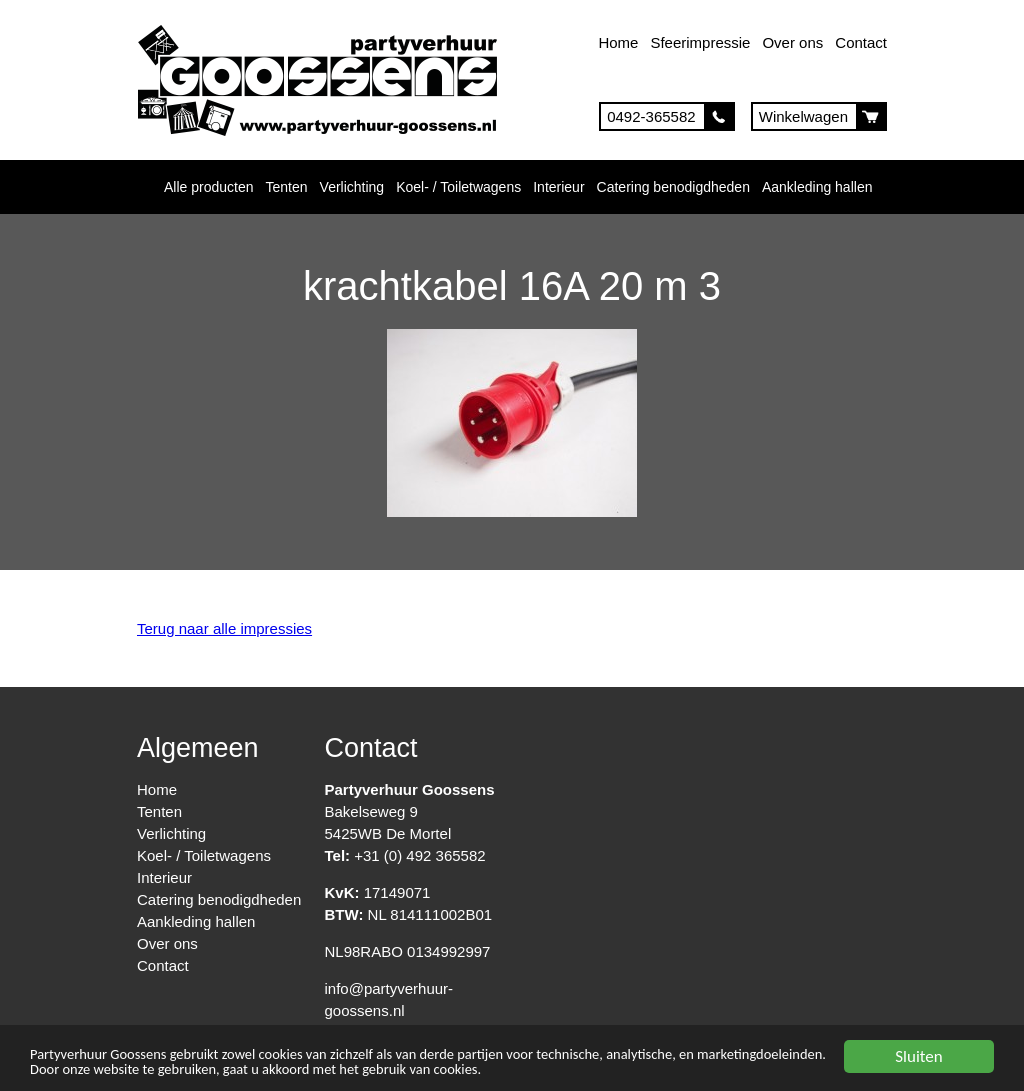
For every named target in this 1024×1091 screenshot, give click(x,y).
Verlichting (352, 187)
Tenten (287, 187)
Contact (861, 42)
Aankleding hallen (817, 187)
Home (618, 42)
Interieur (558, 187)
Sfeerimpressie (700, 42)
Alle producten (209, 187)
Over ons (792, 42)
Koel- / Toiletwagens (458, 187)
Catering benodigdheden (673, 187)
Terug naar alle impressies (224, 628)
